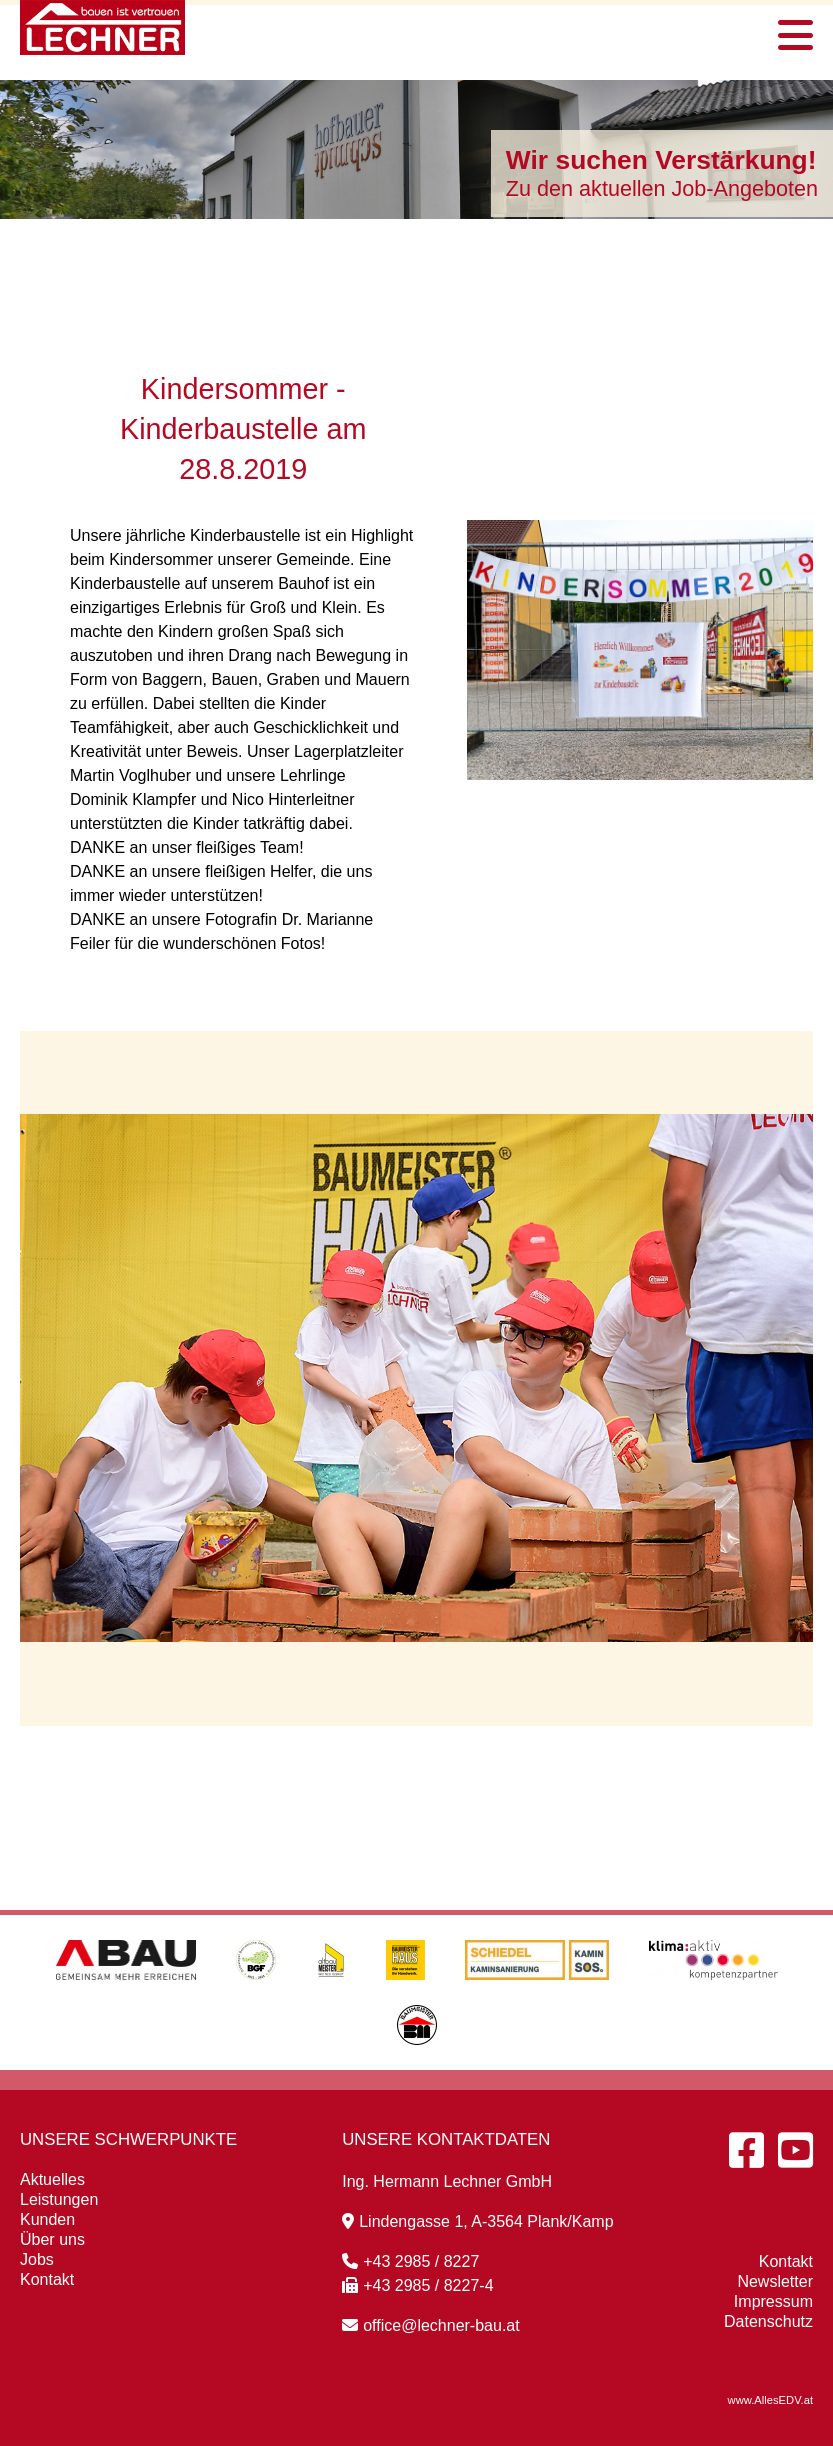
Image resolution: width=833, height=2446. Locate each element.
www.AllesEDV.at (770, 2400)
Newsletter (775, 2281)
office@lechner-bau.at (430, 2325)
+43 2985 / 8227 (410, 2261)
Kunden (47, 2219)
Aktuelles (52, 2179)
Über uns (52, 2239)
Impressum (773, 2301)
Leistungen (59, 2199)
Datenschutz (768, 2321)
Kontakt (47, 2279)
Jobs (37, 2259)
